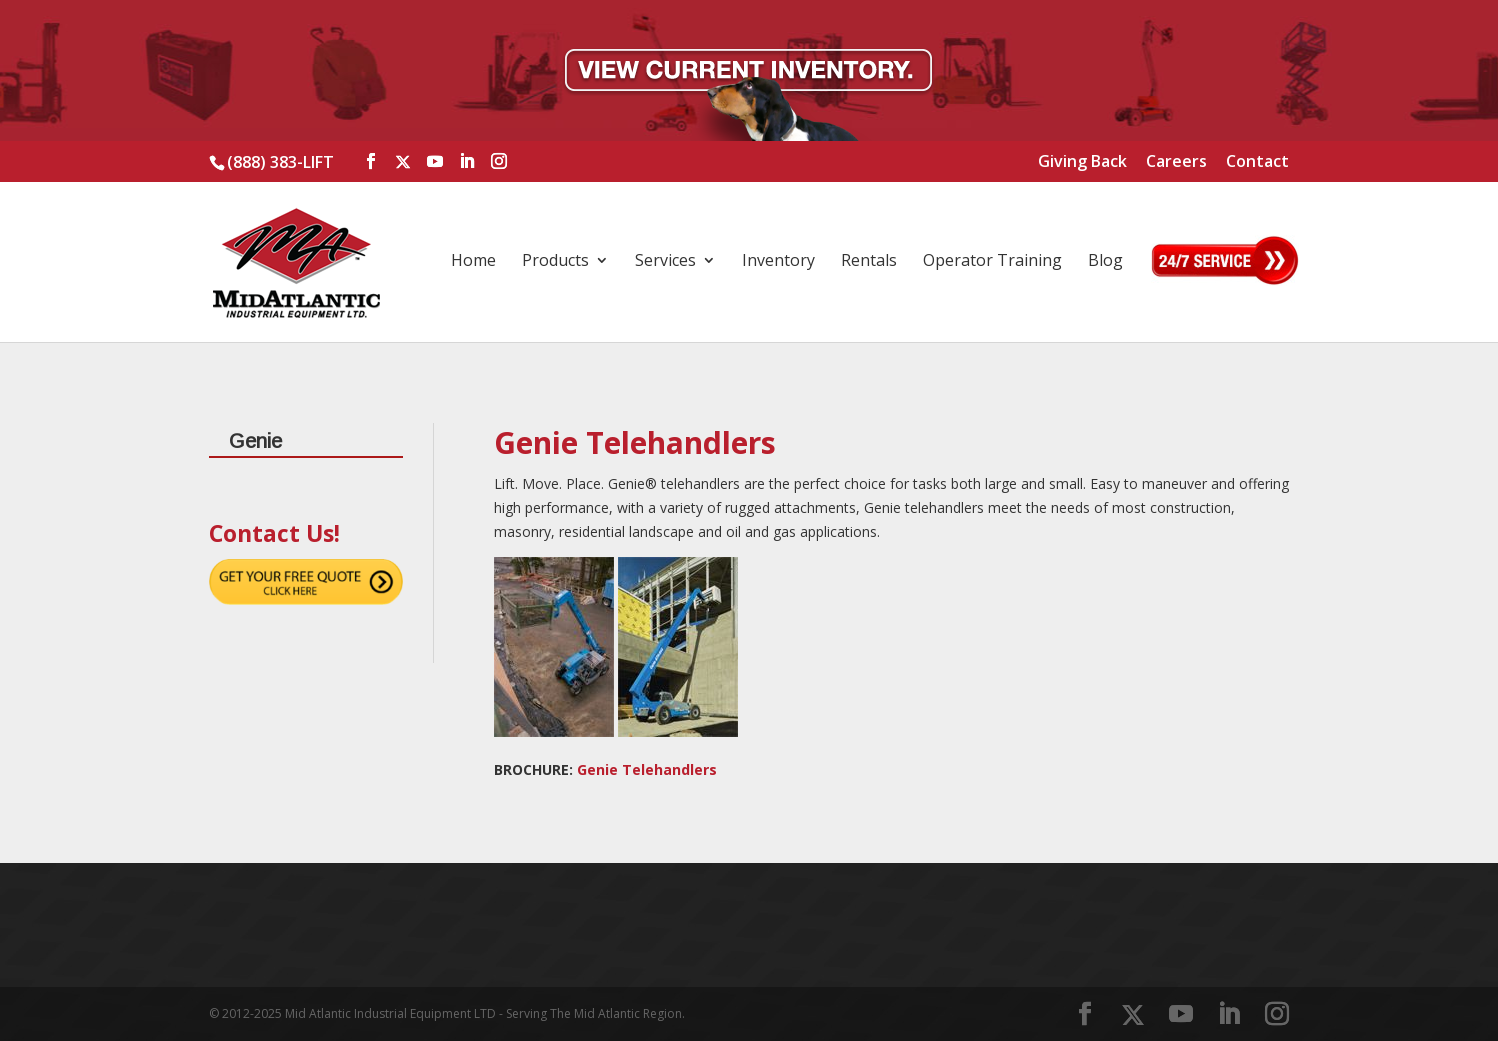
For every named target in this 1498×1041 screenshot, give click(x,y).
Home (473, 262)
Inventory (778, 262)
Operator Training (992, 262)
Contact (1257, 162)
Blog (1105, 262)
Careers (1176, 162)
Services (665, 262)
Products (555, 262)
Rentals (869, 262)
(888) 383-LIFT (280, 162)
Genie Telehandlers (647, 769)
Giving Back (1082, 162)
